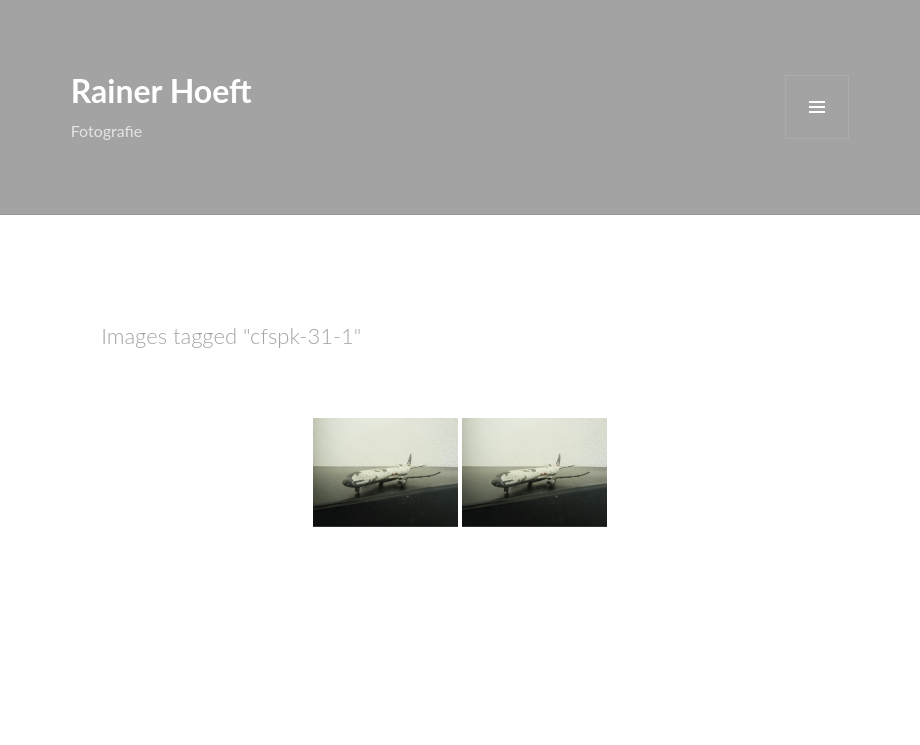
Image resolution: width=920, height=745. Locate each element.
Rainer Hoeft (161, 90)
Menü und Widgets (817, 107)
